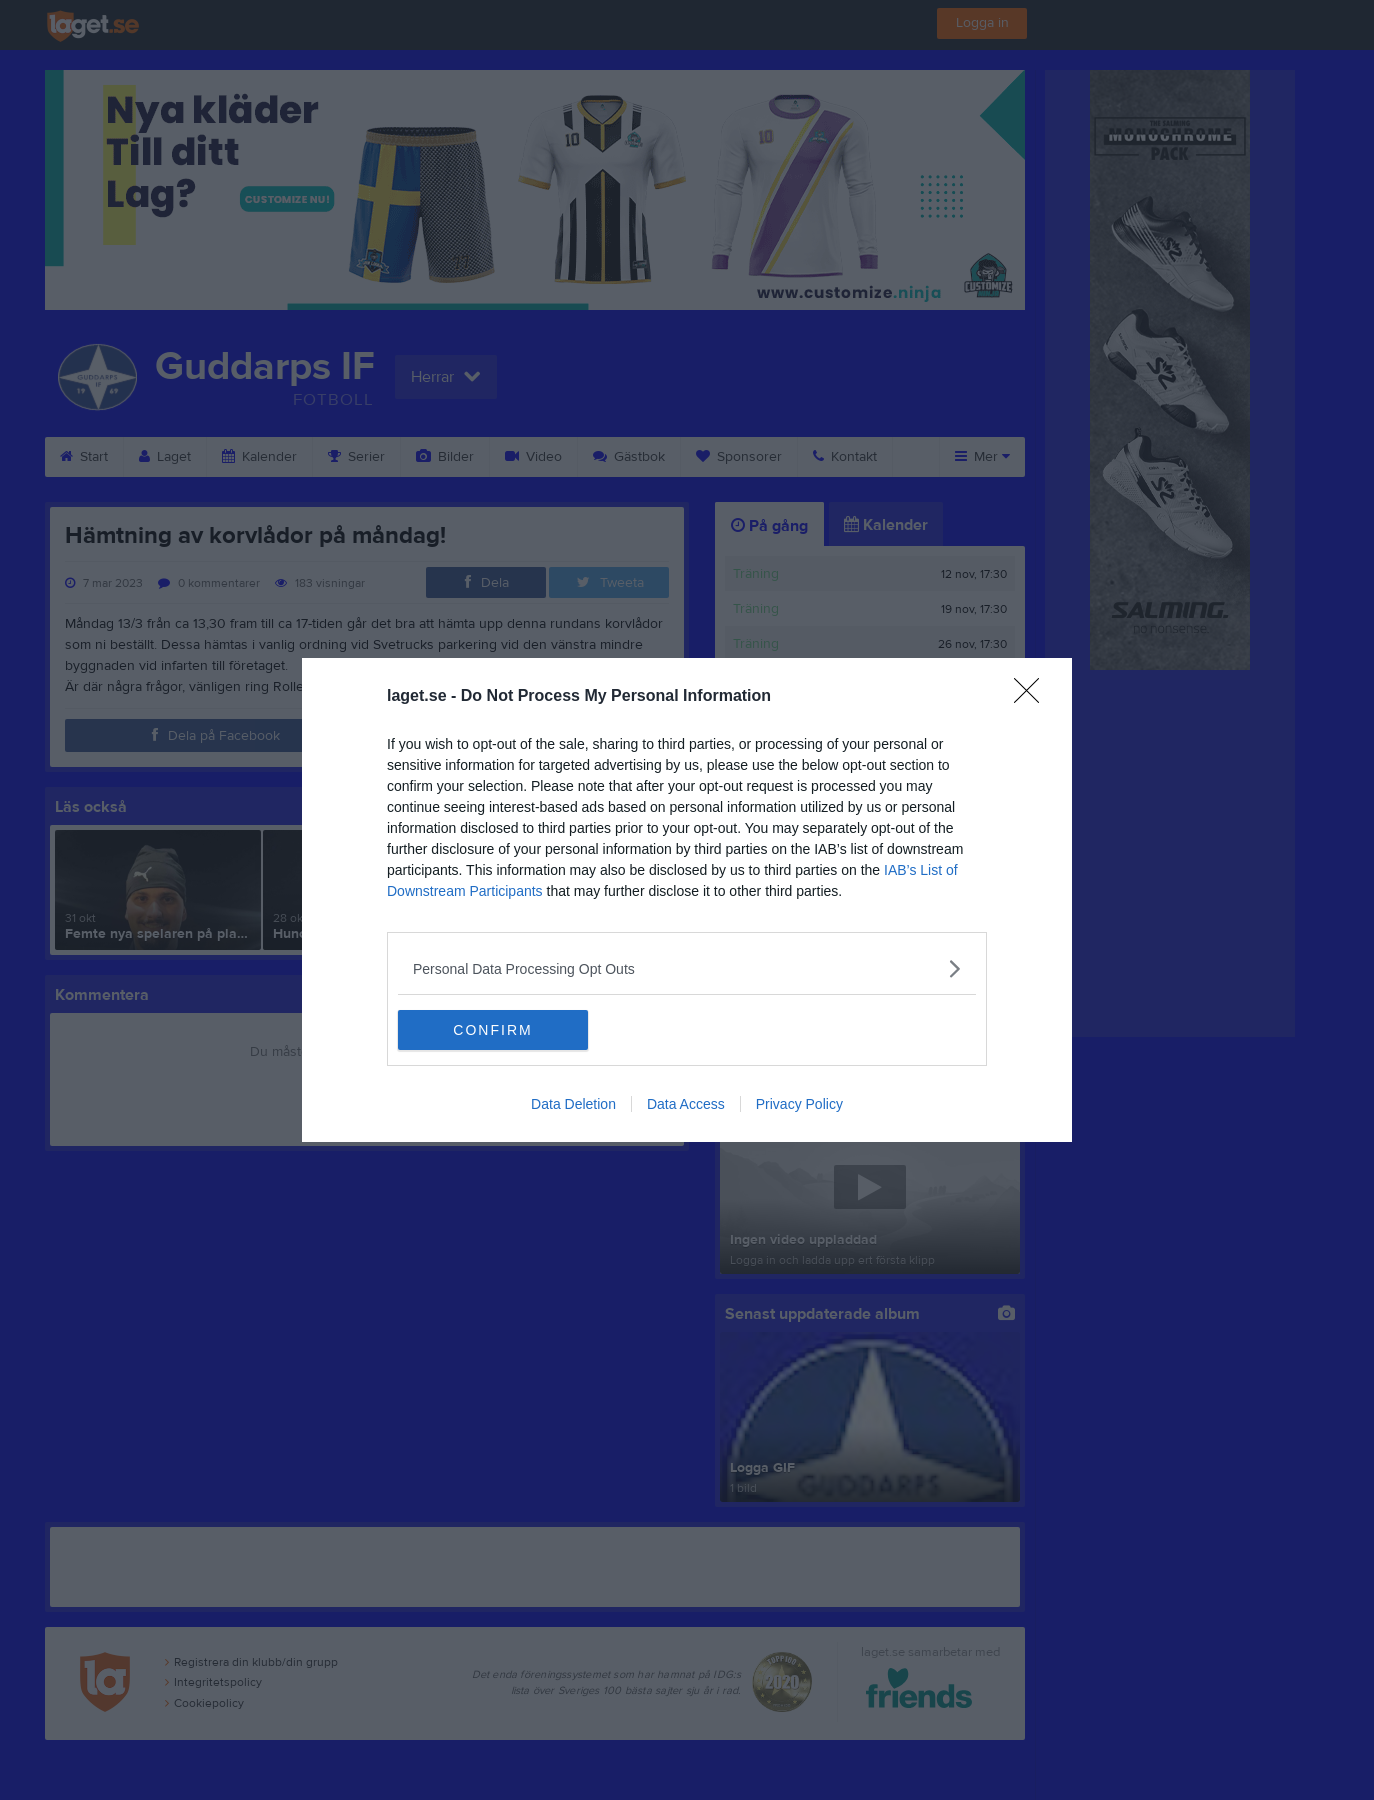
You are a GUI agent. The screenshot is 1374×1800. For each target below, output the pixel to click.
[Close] (1033, 697)
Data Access (686, 1104)
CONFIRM (492, 1030)
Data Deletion (573, 1104)
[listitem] (687, 968)
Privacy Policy (799, 1104)
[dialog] (687, 900)
